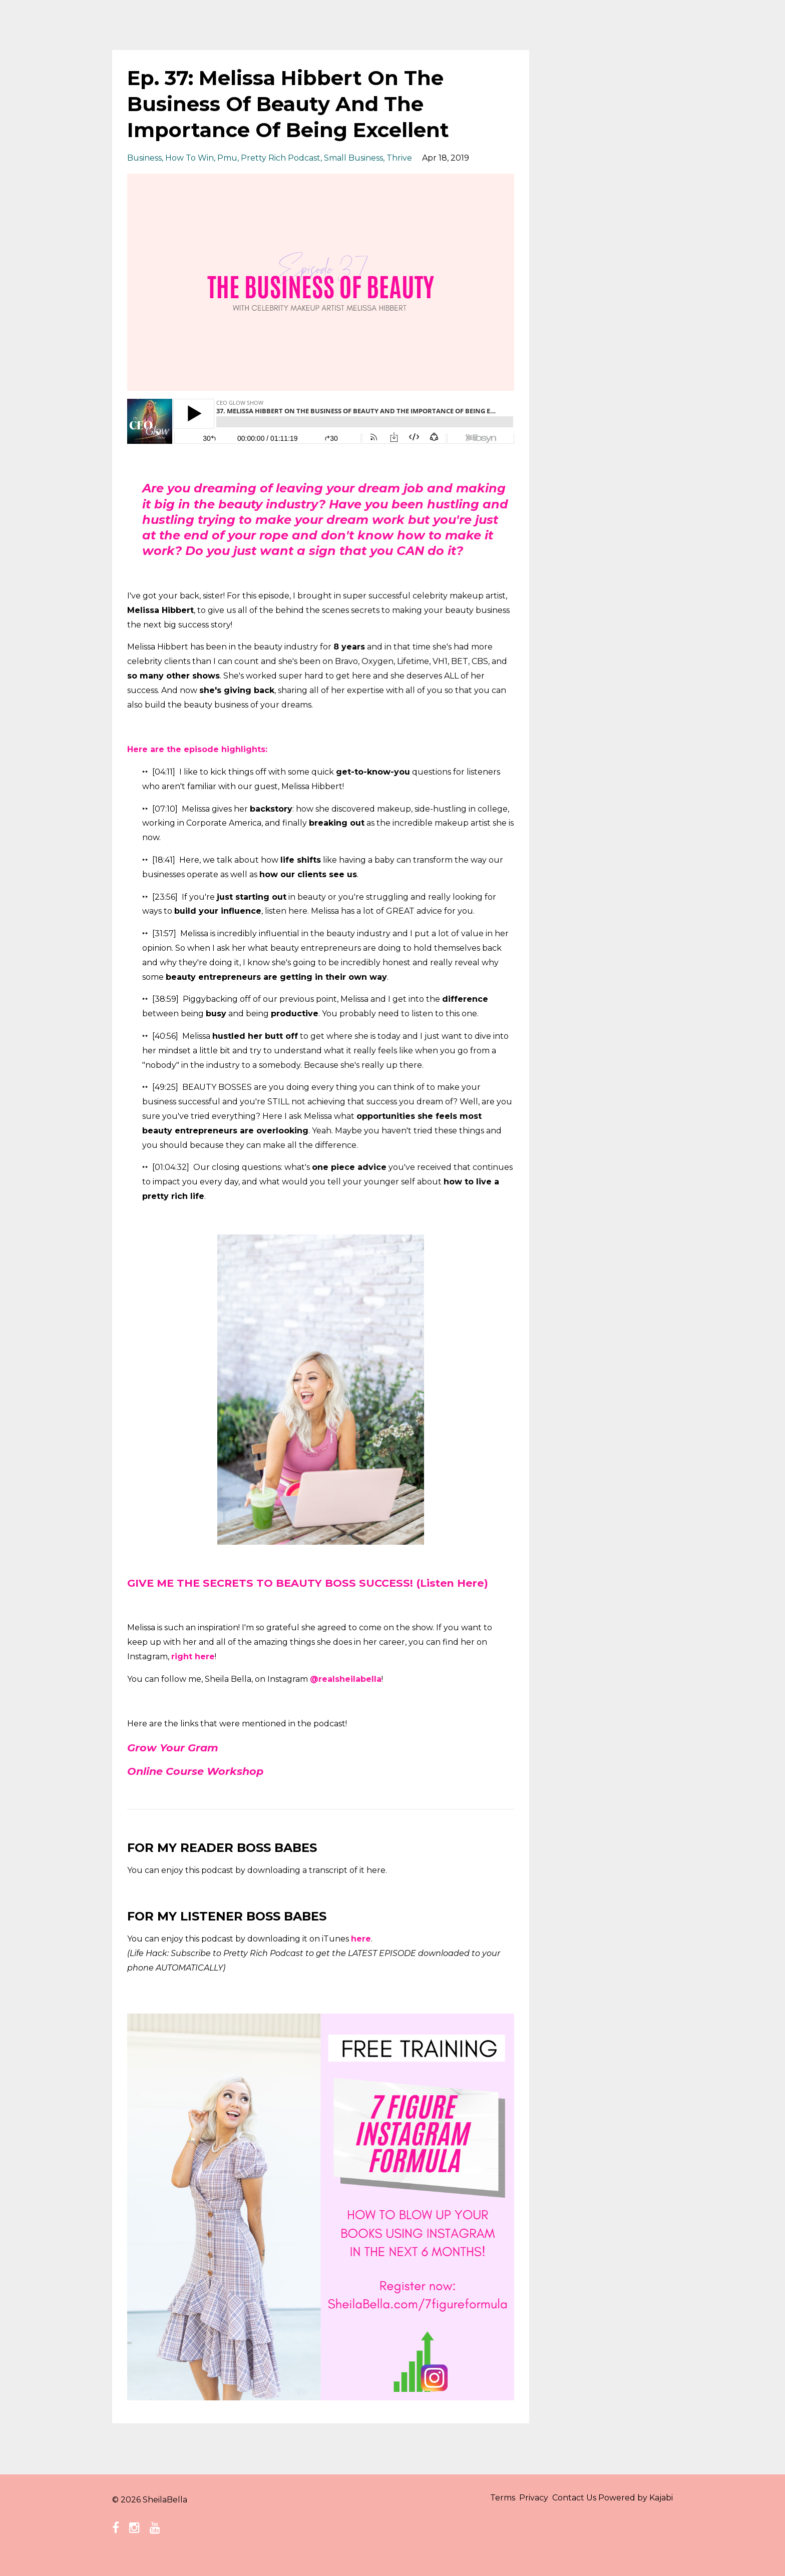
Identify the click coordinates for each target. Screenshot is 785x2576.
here (361, 1954)
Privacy (517, 2515)
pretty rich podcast (280, 158)
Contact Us (566, 2515)
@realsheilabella (345, 1694)
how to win (189, 158)
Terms (478, 2515)
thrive (399, 158)
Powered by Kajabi (635, 2515)
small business (353, 158)
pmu (227, 158)
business (144, 158)
